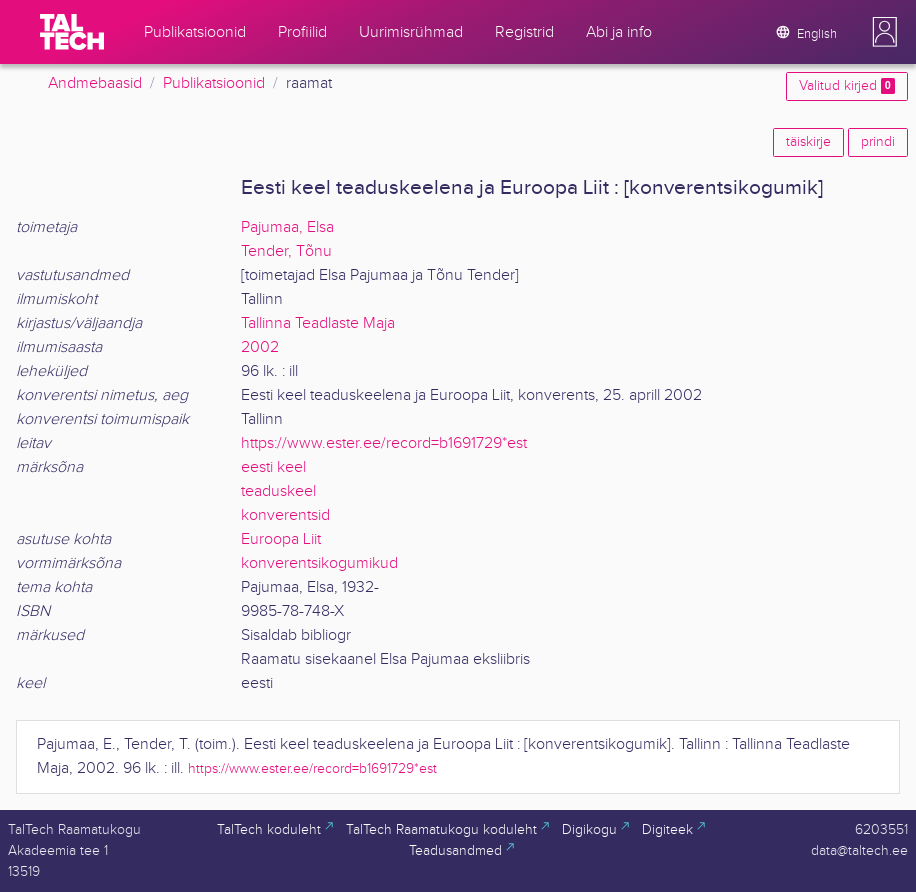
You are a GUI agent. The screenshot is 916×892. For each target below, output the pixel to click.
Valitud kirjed (847, 86)
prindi (878, 142)
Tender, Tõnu (286, 251)
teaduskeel (278, 491)
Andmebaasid (95, 83)
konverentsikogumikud (319, 563)
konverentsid (285, 515)
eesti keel (273, 467)
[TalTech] (72, 32)
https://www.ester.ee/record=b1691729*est (384, 443)
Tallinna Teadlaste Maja (318, 323)
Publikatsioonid (214, 83)
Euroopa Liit (281, 539)
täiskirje (808, 142)
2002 (260, 347)
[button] (885, 32)
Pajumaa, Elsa (287, 227)
